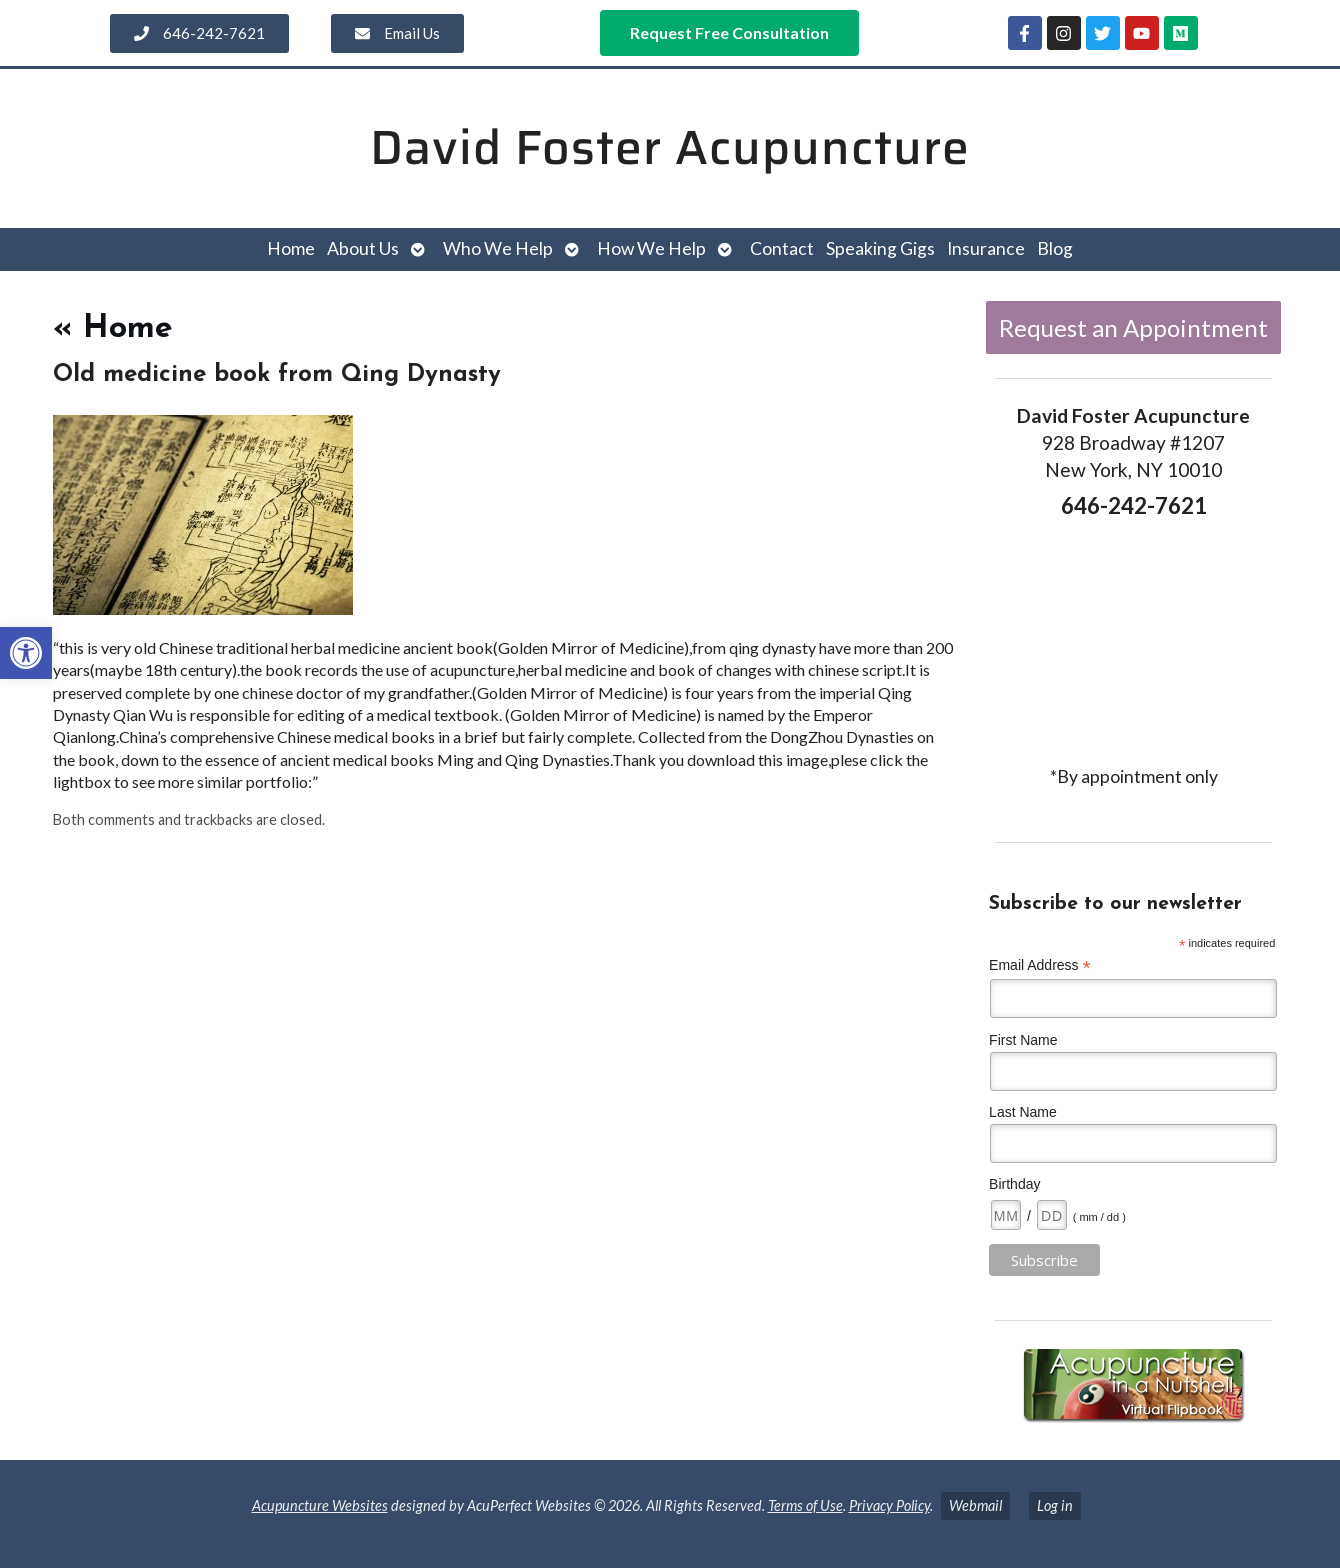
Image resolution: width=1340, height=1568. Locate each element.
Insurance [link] (986, 248)
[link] (26, 653)
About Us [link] (363, 248)
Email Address (1040, 965)
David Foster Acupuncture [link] (670, 147)
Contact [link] (782, 248)
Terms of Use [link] (805, 1505)
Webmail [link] (975, 1505)
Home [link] (291, 248)
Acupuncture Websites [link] (320, 1505)
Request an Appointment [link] (1133, 327)
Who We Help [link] (498, 248)
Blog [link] (1055, 248)
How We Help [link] (651, 248)
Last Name (1023, 1112)
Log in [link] (1055, 1505)
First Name (1023, 1040)
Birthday (1014, 1184)
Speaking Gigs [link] (880, 248)
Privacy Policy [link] (889, 1505)
